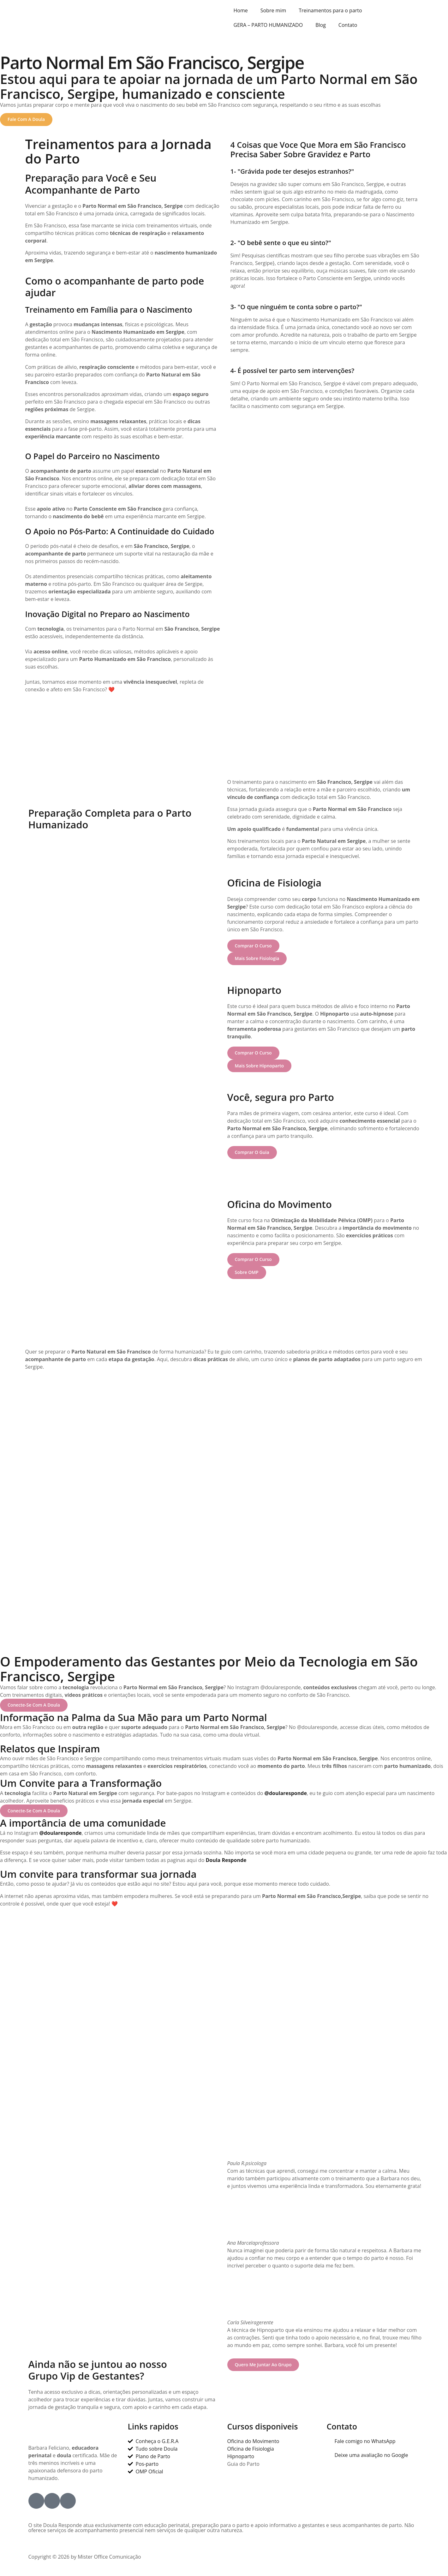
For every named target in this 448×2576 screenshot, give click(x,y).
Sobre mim (273, 10)
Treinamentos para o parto (330, 10)
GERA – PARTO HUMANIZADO (268, 24)
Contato (347, 24)
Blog (320, 24)
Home (241, 10)
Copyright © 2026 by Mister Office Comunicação (84, 2559)
